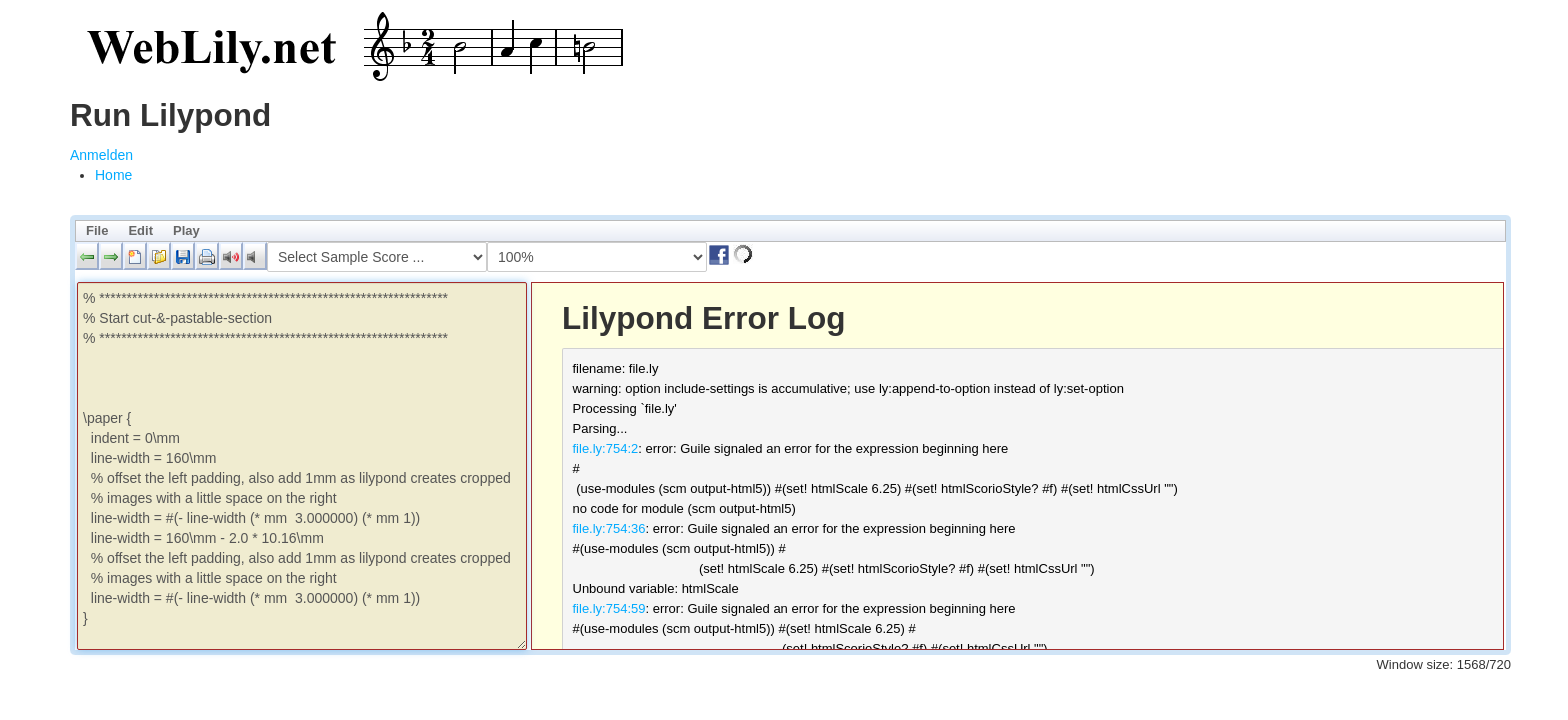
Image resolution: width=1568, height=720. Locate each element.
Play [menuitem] (186, 230)
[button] (87, 256)
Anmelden (101, 155)
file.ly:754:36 (609, 528)
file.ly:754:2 (606, 448)
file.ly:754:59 (609, 608)
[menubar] (790, 231)
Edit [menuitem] (140, 230)
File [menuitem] (97, 230)
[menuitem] (113, 175)
